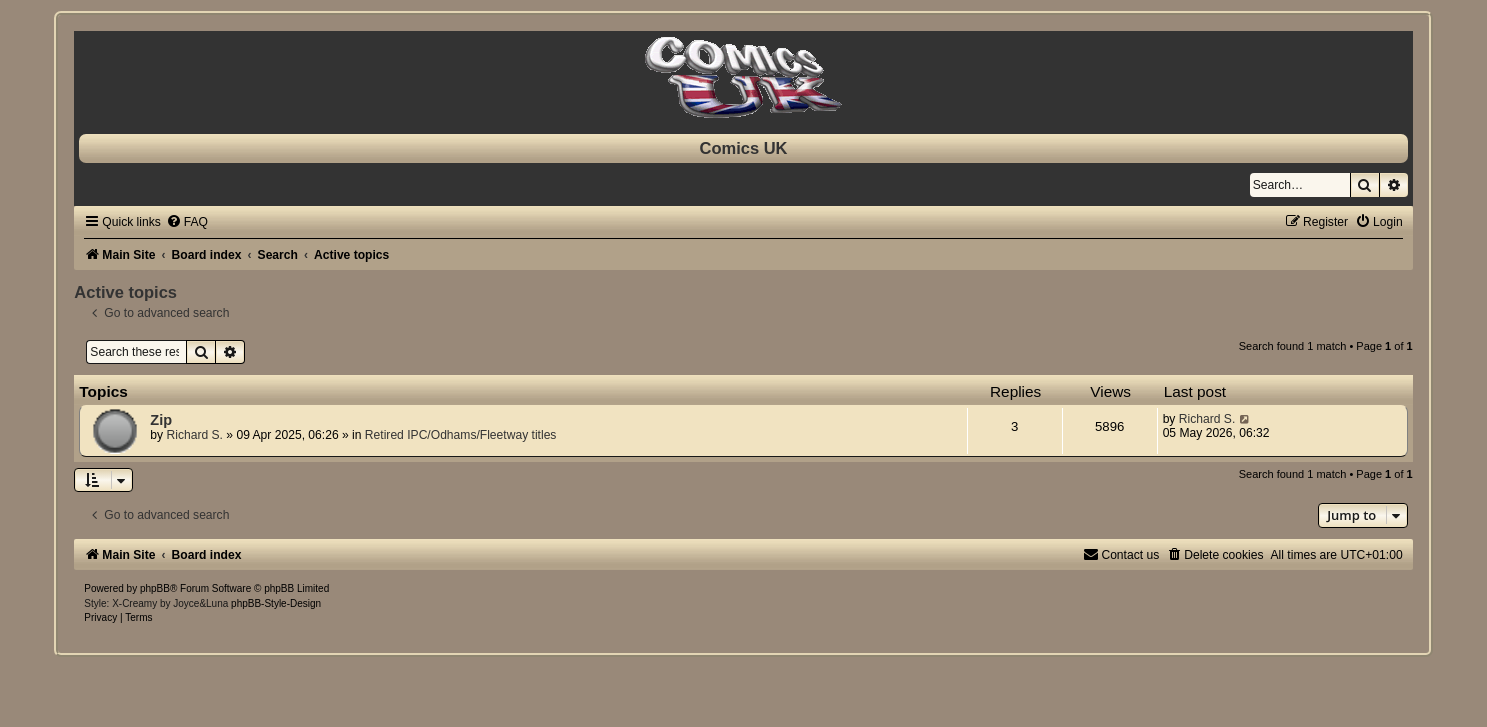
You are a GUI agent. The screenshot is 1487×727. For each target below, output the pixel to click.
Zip (161, 420)
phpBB (155, 588)
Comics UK (743, 148)
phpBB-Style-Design (276, 603)
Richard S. (194, 435)
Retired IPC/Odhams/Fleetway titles (461, 435)
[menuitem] (187, 222)
